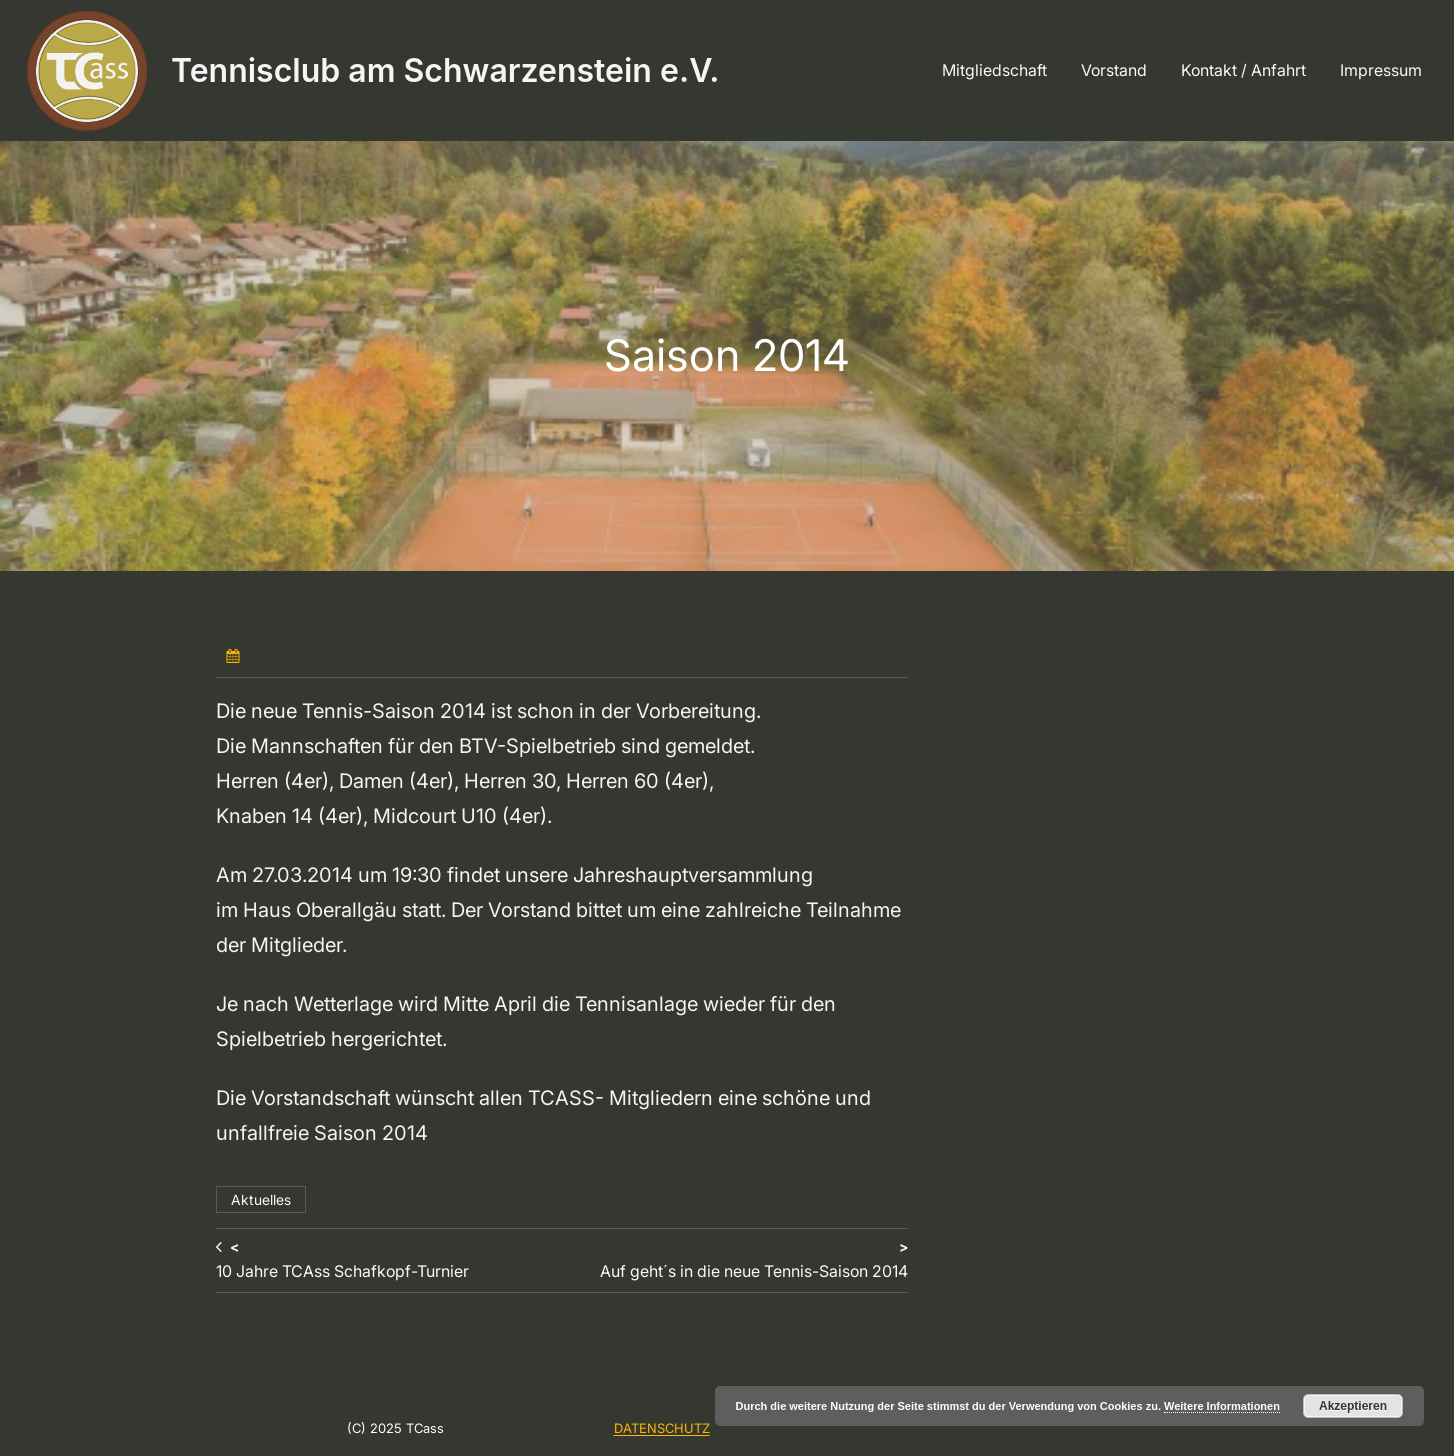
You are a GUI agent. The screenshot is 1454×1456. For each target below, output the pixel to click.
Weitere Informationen (1222, 1406)
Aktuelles (261, 1199)
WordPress (1388, 1379)
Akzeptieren (1353, 1406)
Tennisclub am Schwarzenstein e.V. (445, 70)
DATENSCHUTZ (662, 1428)
